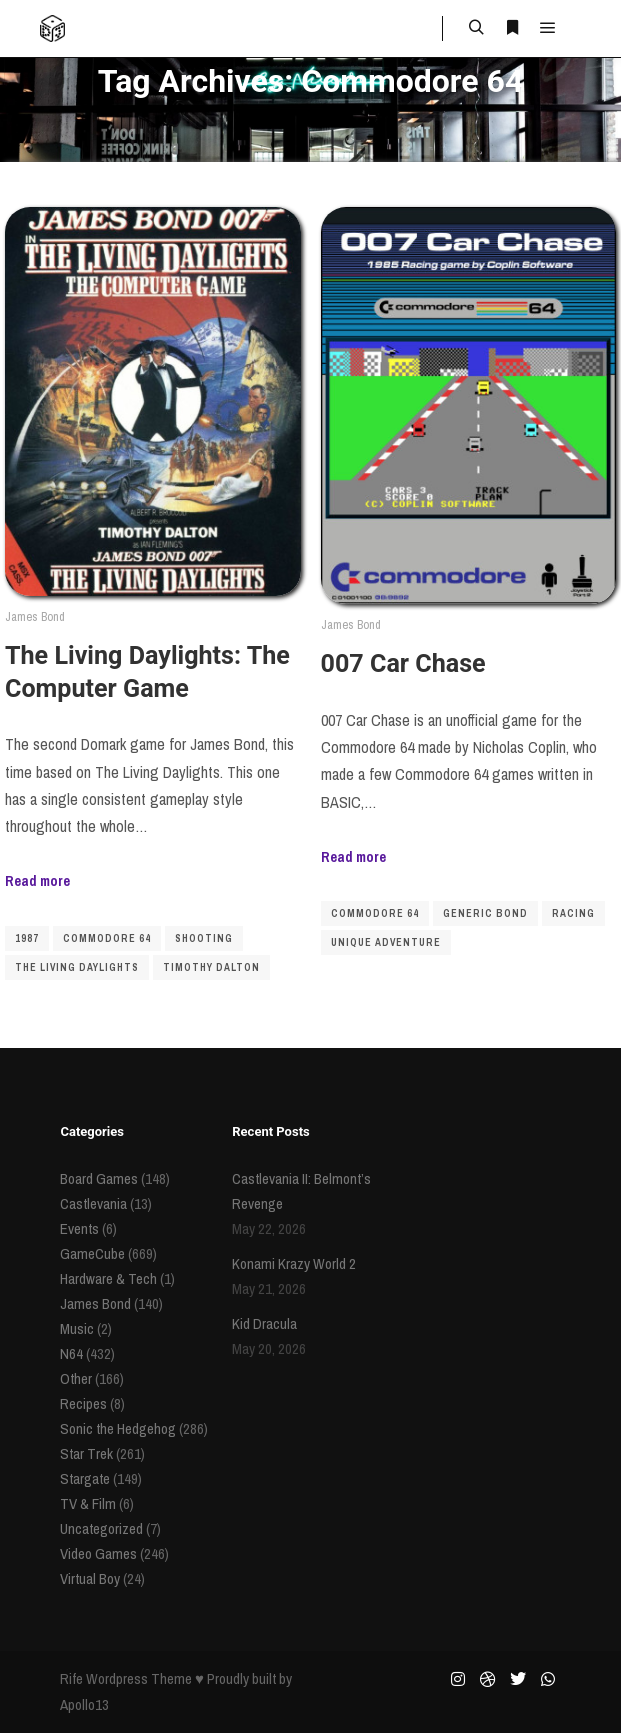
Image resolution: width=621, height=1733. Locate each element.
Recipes (83, 1403)
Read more (37, 880)
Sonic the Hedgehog (118, 1428)
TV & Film (88, 1503)
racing (573, 913)
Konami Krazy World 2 (294, 1263)
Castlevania (93, 1203)
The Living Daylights (77, 967)
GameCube (92, 1253)
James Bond (35, 616)
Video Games (98, 1553)
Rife (71, 1678)
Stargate (85, 1478)
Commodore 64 (107, 938)
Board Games (99, 1178)
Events (79, 1228)
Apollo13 (84, 1704)
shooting (204, 938)
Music (77, 1328)
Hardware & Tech (108, 1278)
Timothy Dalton (211, 967)
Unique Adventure (386, 942)
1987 (27, 938)
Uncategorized (101, 1528)
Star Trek (86, 1453)
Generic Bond (485, 913)
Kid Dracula (264, 1323)
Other (76, 1378)
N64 (71, 1353)
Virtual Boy (90, 1578)
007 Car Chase (403, 663)
